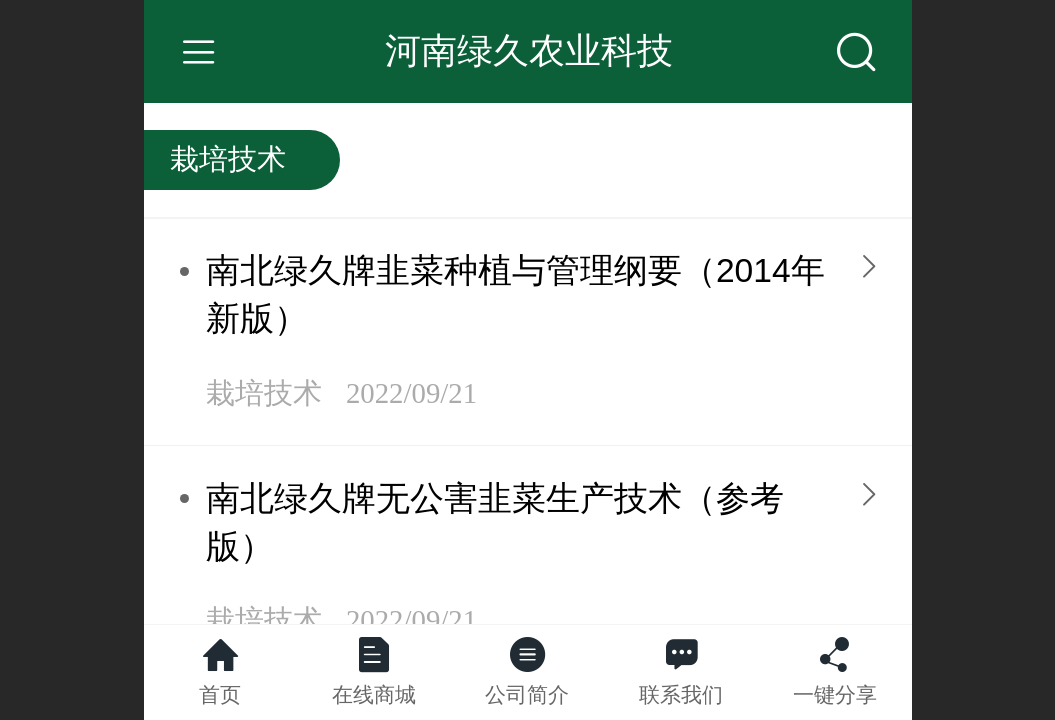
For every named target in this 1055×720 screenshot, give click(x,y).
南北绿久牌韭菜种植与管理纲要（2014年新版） (515, 294)
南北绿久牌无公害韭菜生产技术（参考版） (495, 522)
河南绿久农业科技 (529, 50)
